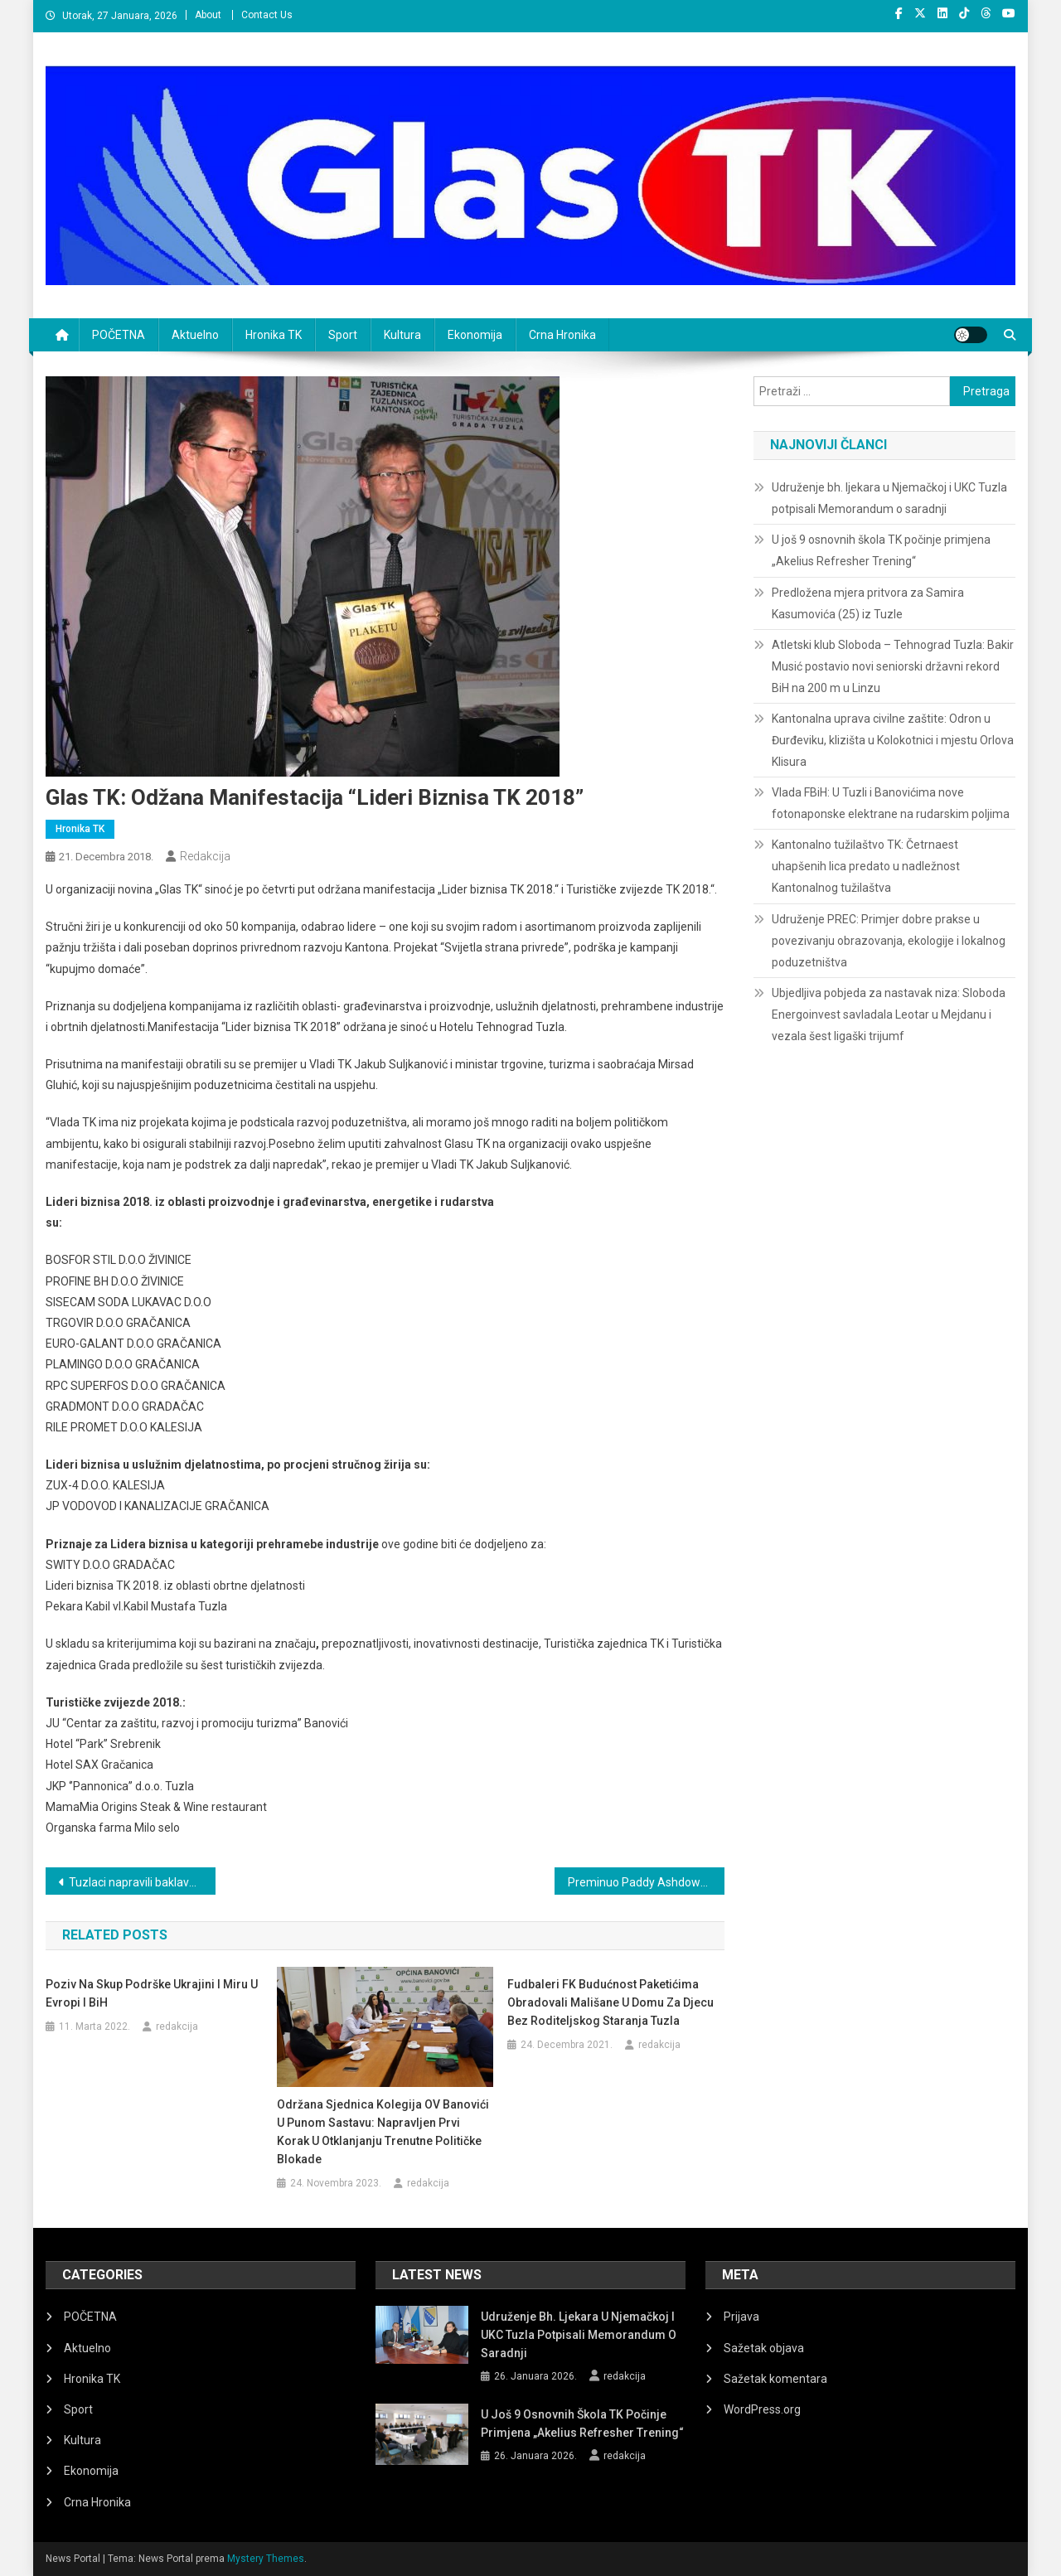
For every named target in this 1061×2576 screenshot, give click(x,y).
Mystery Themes (265, 2558)
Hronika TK (273, 334)
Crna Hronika (562, 334)
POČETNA (118, 334)
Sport (342, 334)
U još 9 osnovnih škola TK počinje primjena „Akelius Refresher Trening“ (881, 550)
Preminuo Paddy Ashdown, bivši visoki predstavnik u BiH (646, 1882)
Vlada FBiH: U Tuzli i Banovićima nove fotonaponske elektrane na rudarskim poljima (891, 803)
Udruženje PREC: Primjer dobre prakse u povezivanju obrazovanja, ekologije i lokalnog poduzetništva (888, 941)
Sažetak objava (764, 2348)
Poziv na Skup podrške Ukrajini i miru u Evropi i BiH (152, 1993)
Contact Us (267, 15)
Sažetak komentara (775, 2378)
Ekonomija (475, 334)
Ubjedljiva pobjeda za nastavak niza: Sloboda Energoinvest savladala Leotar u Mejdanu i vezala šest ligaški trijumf (888, 1014)
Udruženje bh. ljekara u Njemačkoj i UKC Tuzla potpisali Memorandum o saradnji (889, 498)
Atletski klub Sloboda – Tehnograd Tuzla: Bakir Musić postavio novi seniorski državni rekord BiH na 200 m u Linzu (893, 666)
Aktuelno (195, 334)
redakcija (205, 856)
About (208, 15)
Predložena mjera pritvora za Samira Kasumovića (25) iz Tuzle (868, 603)
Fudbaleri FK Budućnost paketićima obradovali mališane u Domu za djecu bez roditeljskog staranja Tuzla (610, 2002)
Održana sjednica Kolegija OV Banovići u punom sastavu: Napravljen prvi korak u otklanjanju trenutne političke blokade (383, 2132)
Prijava (741, 2316)
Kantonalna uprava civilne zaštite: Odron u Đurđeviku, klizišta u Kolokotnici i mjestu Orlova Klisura (893, 740)
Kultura (402, 334)
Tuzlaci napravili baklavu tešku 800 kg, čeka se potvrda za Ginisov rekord (142, 1882)
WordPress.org (762, 2409)
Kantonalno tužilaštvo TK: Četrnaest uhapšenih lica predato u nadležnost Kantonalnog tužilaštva (866, 866)
